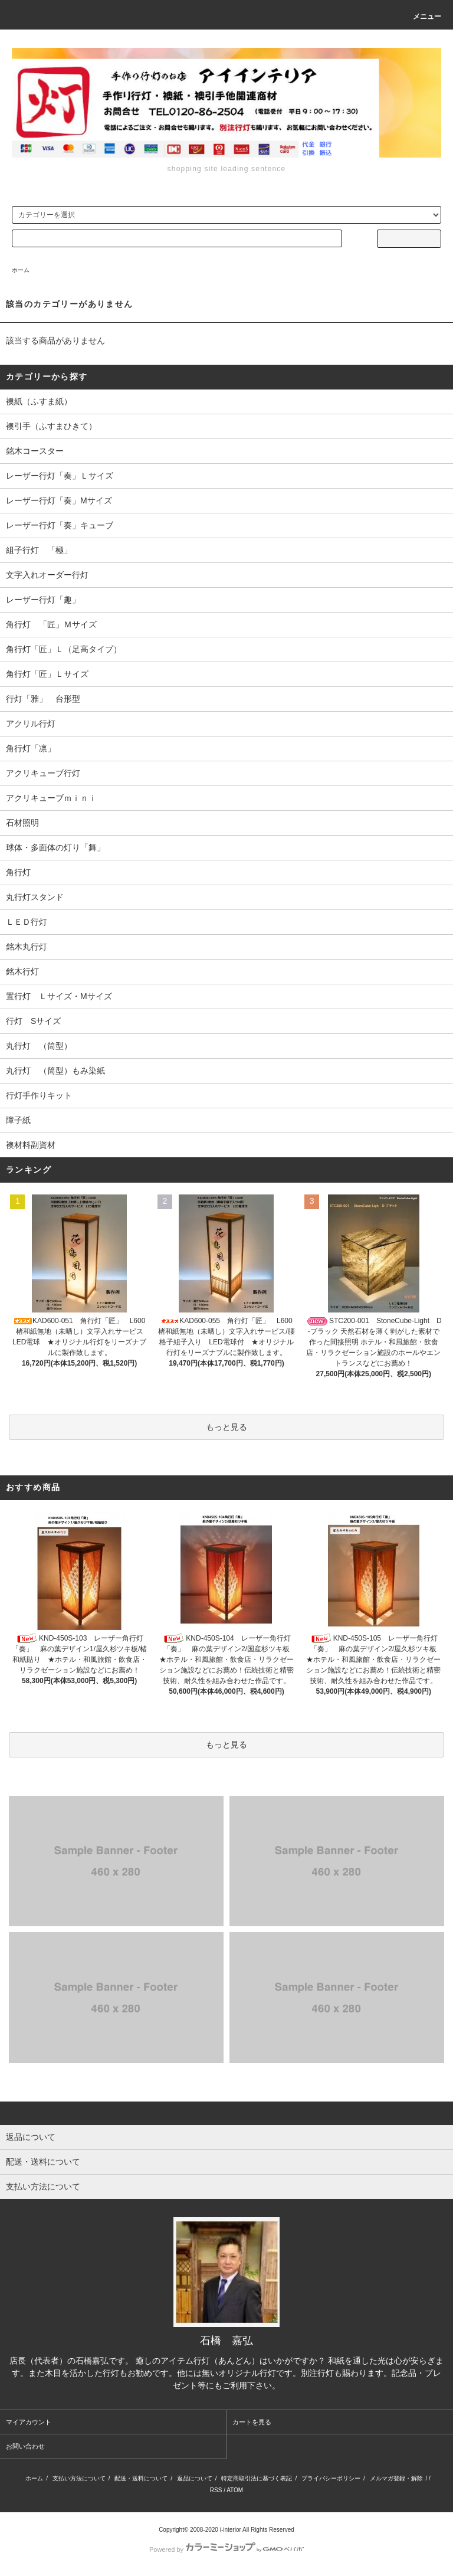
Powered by (226, 2549)
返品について (194, 2478)
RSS (216, 2490)
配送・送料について (141, 2478)
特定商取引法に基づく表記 (256, 2478)
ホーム (20, 270)
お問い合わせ (25, 2446)
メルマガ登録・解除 (396, 2478)
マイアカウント (28, 2422)
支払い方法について (79, 2478)
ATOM (234, 2490)
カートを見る (251, 2422)
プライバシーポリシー (330, 2478)
